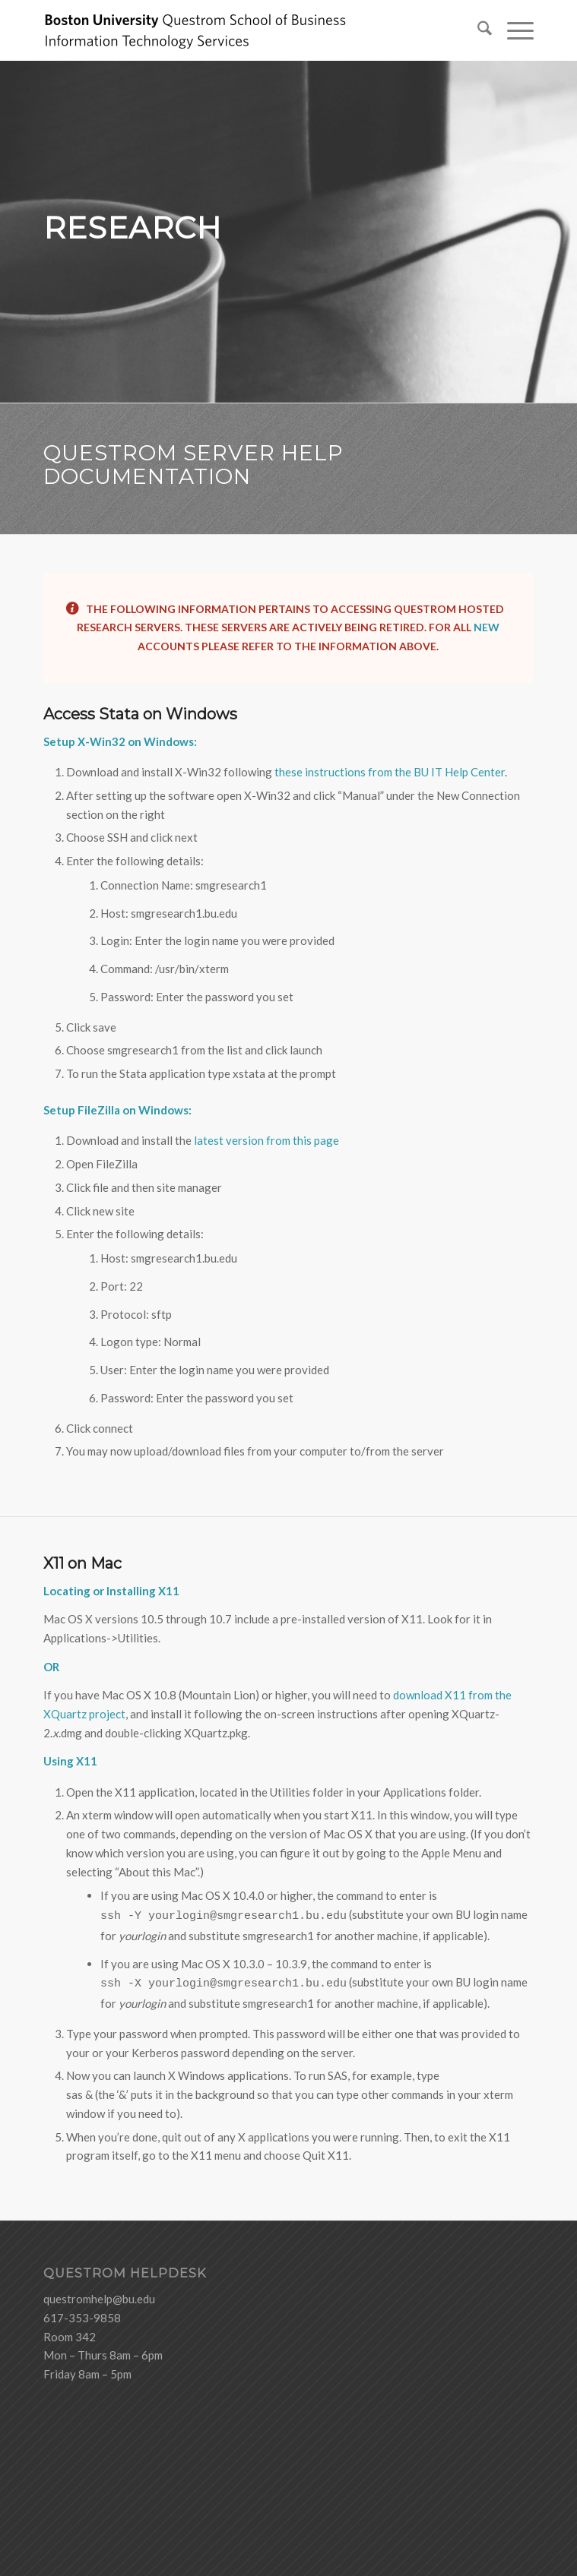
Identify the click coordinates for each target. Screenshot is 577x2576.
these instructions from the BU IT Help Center (388, 772)
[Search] (477, 30)
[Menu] (513, 30)
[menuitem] (477, 30)
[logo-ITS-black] (239, 30)
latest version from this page (266, 1140)
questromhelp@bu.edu (99, 2299)
